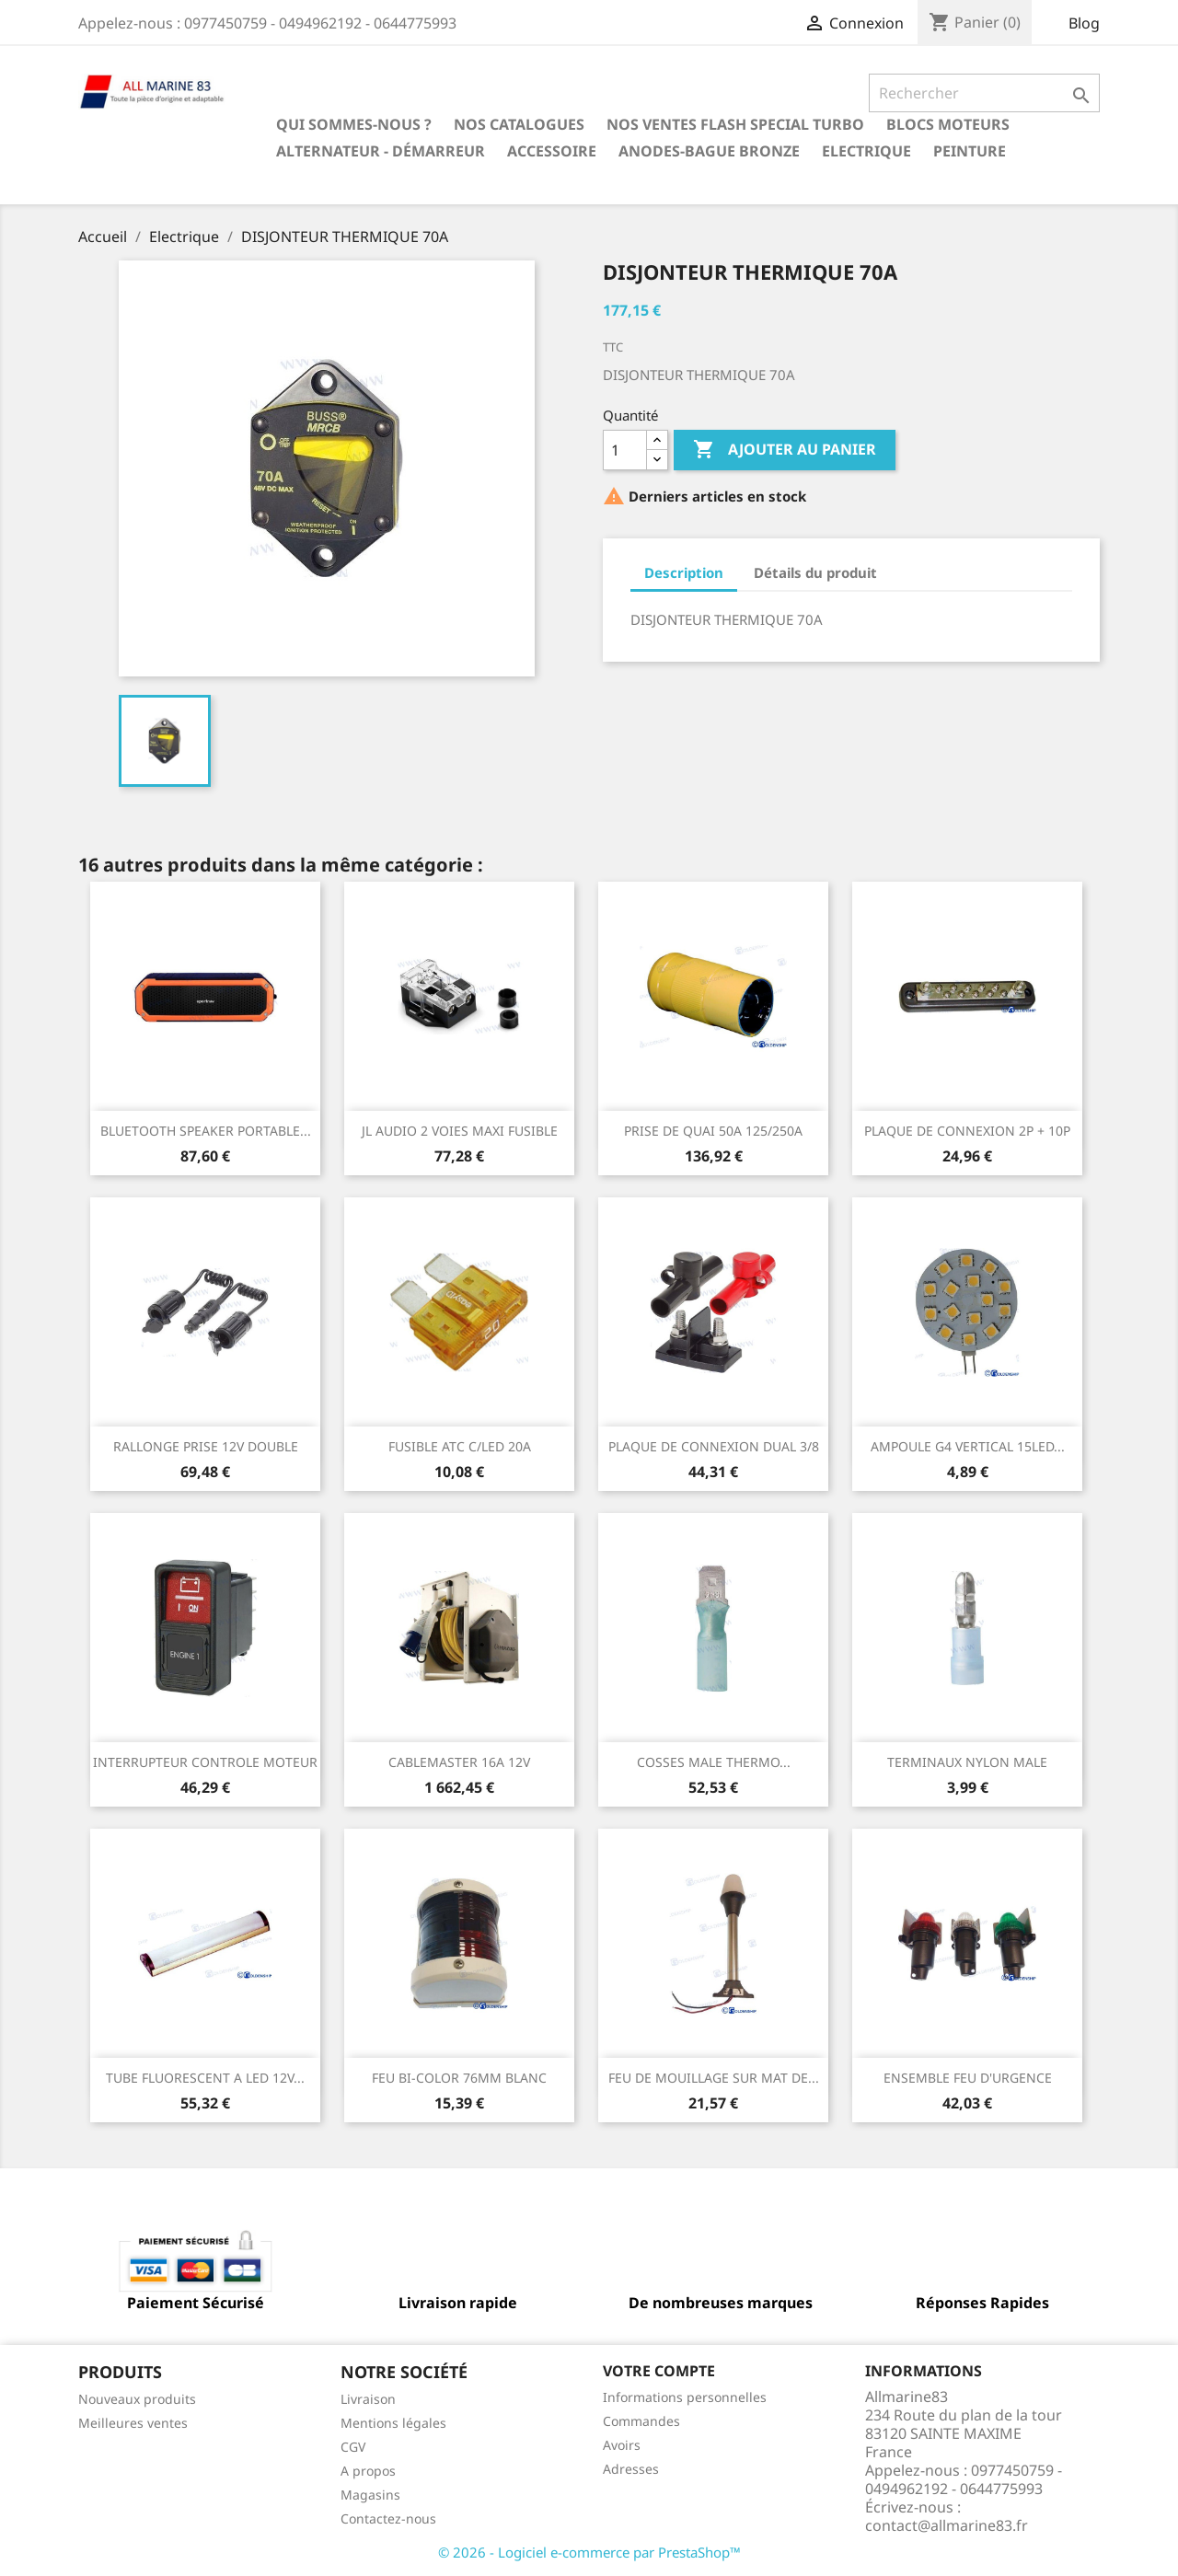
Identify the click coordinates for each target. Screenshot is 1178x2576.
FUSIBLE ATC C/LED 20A (459, 1446)
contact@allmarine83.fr (946, 2525)
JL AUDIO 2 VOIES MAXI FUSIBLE (460, 1130)
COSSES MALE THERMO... (714, 1762)
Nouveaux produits (137, 2399)
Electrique (866, 151)
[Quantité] (625, 450)
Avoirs (622, 2445)
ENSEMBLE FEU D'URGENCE (968, 2077)
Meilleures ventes (133, 2423)
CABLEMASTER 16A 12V (459, 1762)
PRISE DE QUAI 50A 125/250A (713, 1130)
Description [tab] (683, 572)
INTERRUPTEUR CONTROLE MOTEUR (205, 1762)
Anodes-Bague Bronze (709, 151)
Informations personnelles (685, 2397)
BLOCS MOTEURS (948, 124)
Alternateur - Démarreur (380, 151)
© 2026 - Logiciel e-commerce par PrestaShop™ (589, 2552)
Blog (1084, 23)
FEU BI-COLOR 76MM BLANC (459, 2077)
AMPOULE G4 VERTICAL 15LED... (968, 1446)
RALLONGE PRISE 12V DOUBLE (205, 1446)
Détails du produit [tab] (815, 572)
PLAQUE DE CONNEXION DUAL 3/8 (713, 1446)
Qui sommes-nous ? (354, 124)
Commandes (641, 2421)
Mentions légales (393, 2423)
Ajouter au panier (784, 450)
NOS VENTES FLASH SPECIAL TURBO (735, 124)
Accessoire (551, 151)
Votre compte (659, 2371)
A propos (368, 2470)
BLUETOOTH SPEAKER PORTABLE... (205, 1130)
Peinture (969, 151)
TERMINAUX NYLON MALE (967, 1762)
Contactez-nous (388, 2518)
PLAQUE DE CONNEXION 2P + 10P (967, 1130)
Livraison (368, 2399)
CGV (353, 2446)
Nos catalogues (519, 124)
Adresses (631, 2469)
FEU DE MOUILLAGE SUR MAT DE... (713, 2077)
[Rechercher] (984, 93)
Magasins (370, 2494)
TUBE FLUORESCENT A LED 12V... (205, 2077)
